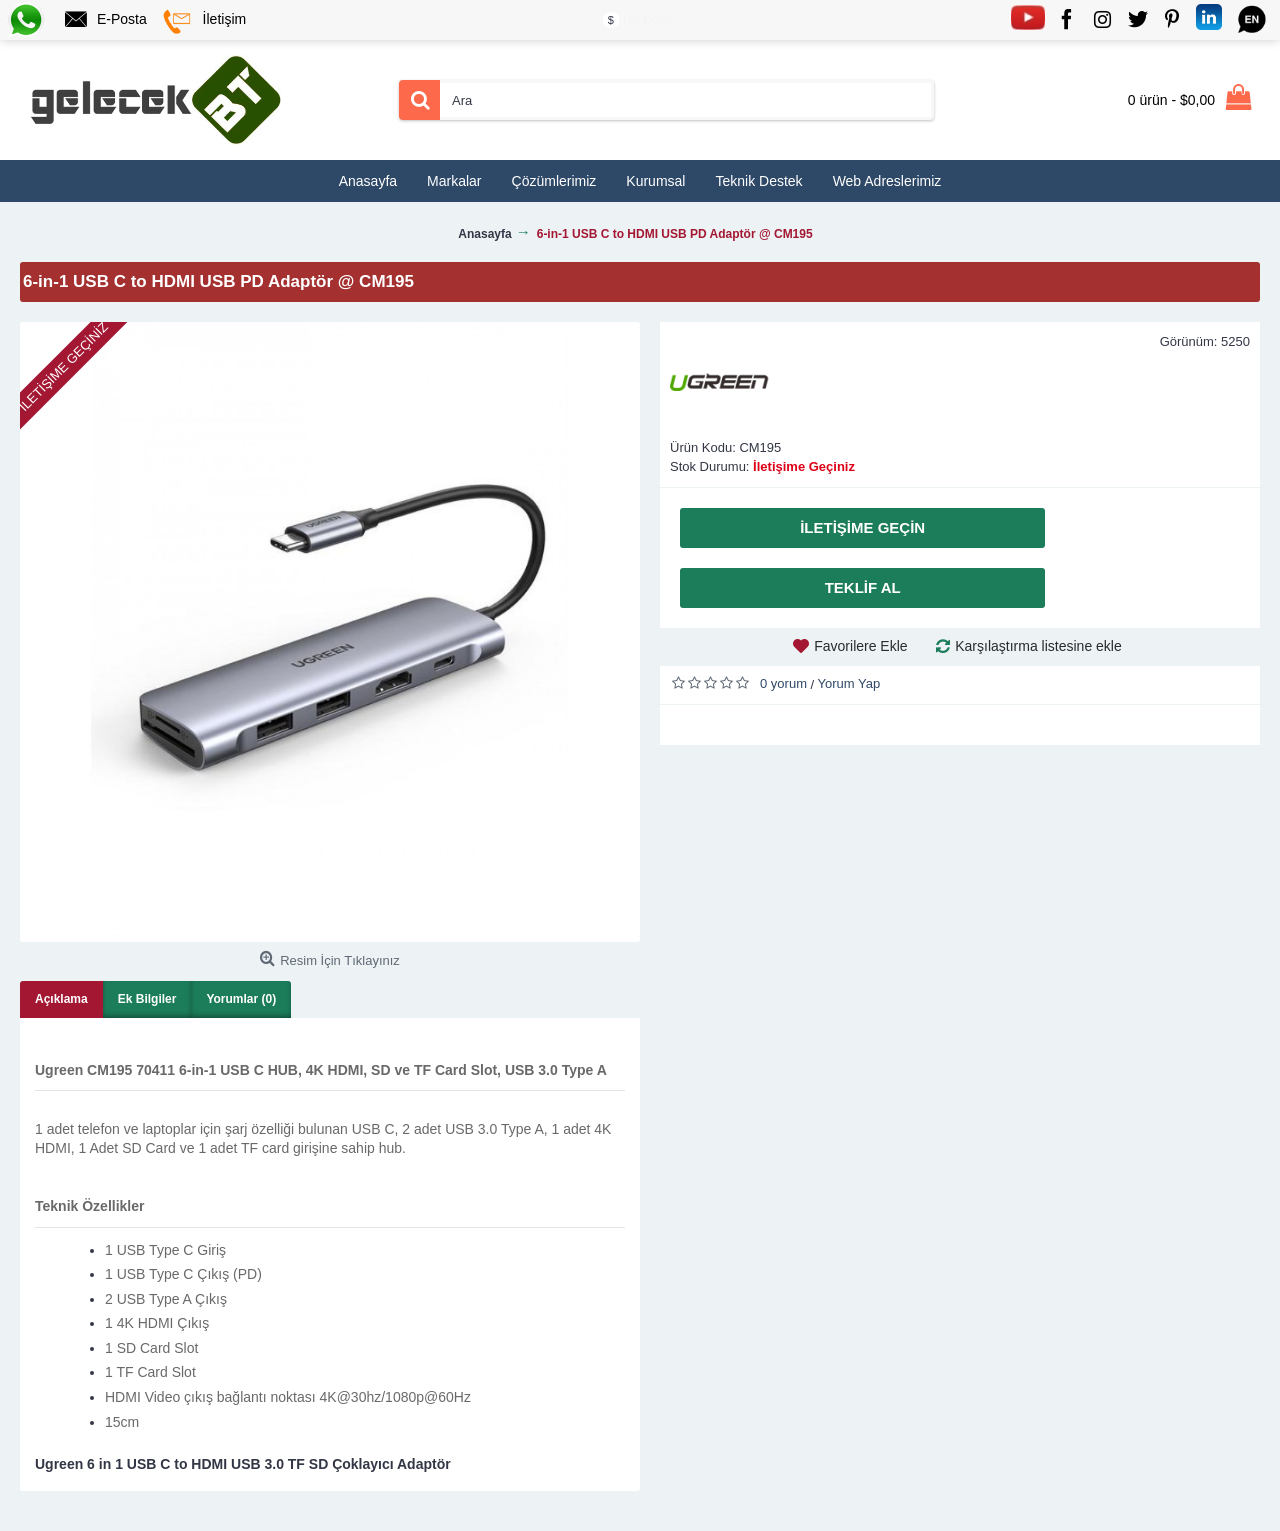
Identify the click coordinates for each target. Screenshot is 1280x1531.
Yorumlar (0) (241, 999)
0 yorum (783, 683)
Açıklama (61, 999)
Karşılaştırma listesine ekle (1038, 646)
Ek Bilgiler (147, 999)
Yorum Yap (849, 683)
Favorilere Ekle (860, 646)
